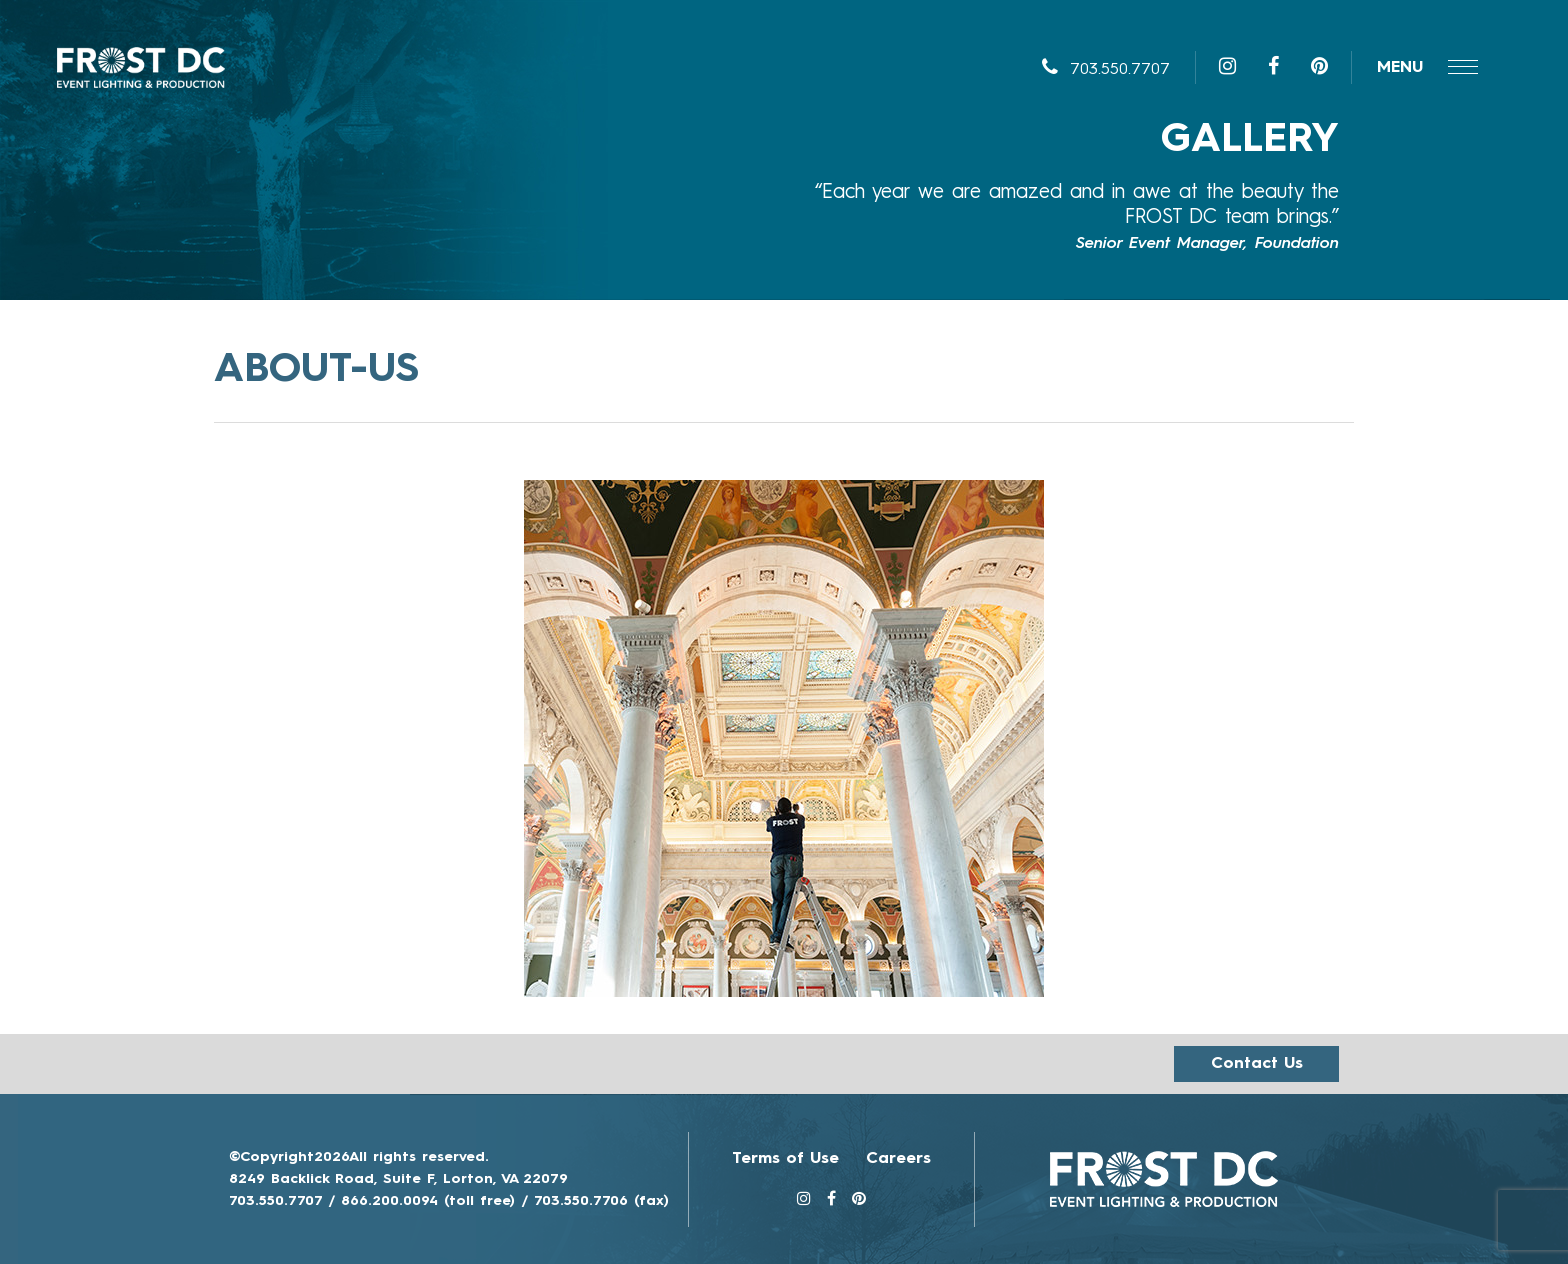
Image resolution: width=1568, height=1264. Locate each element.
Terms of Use (785, 1159)
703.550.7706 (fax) (601, 1201)
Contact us (1257, 1064)
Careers (898, 1159)
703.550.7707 (1106, 70)
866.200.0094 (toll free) (428, 1201)
